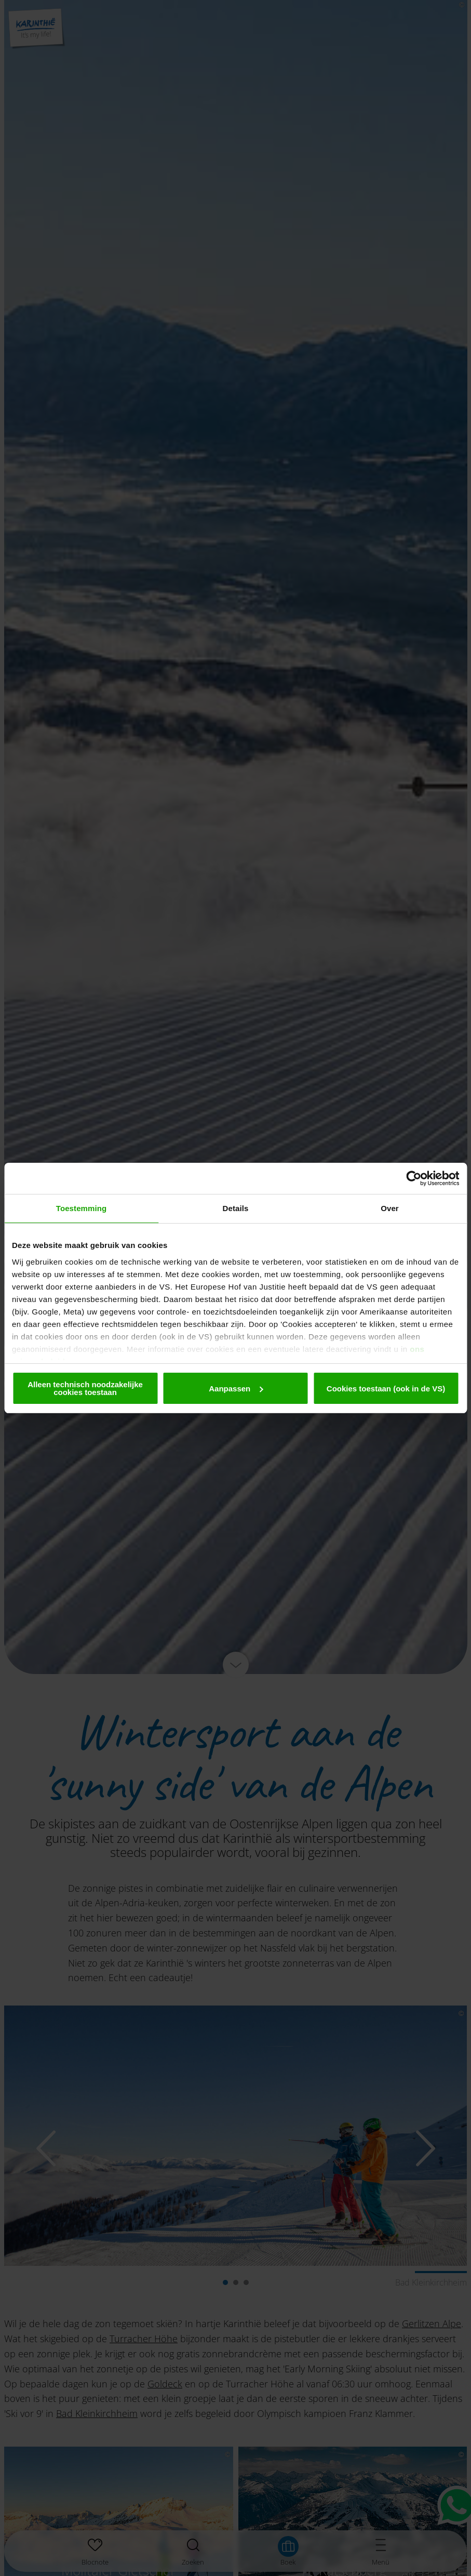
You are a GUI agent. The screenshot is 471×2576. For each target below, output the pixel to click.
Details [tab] (236, 1208)
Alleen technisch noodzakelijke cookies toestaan (85, 1388)
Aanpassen (236, 1388)
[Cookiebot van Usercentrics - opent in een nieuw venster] (413, 1178)
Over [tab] (390, 1208)
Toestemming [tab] (81, 1208)
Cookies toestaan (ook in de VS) (386, 1388)
